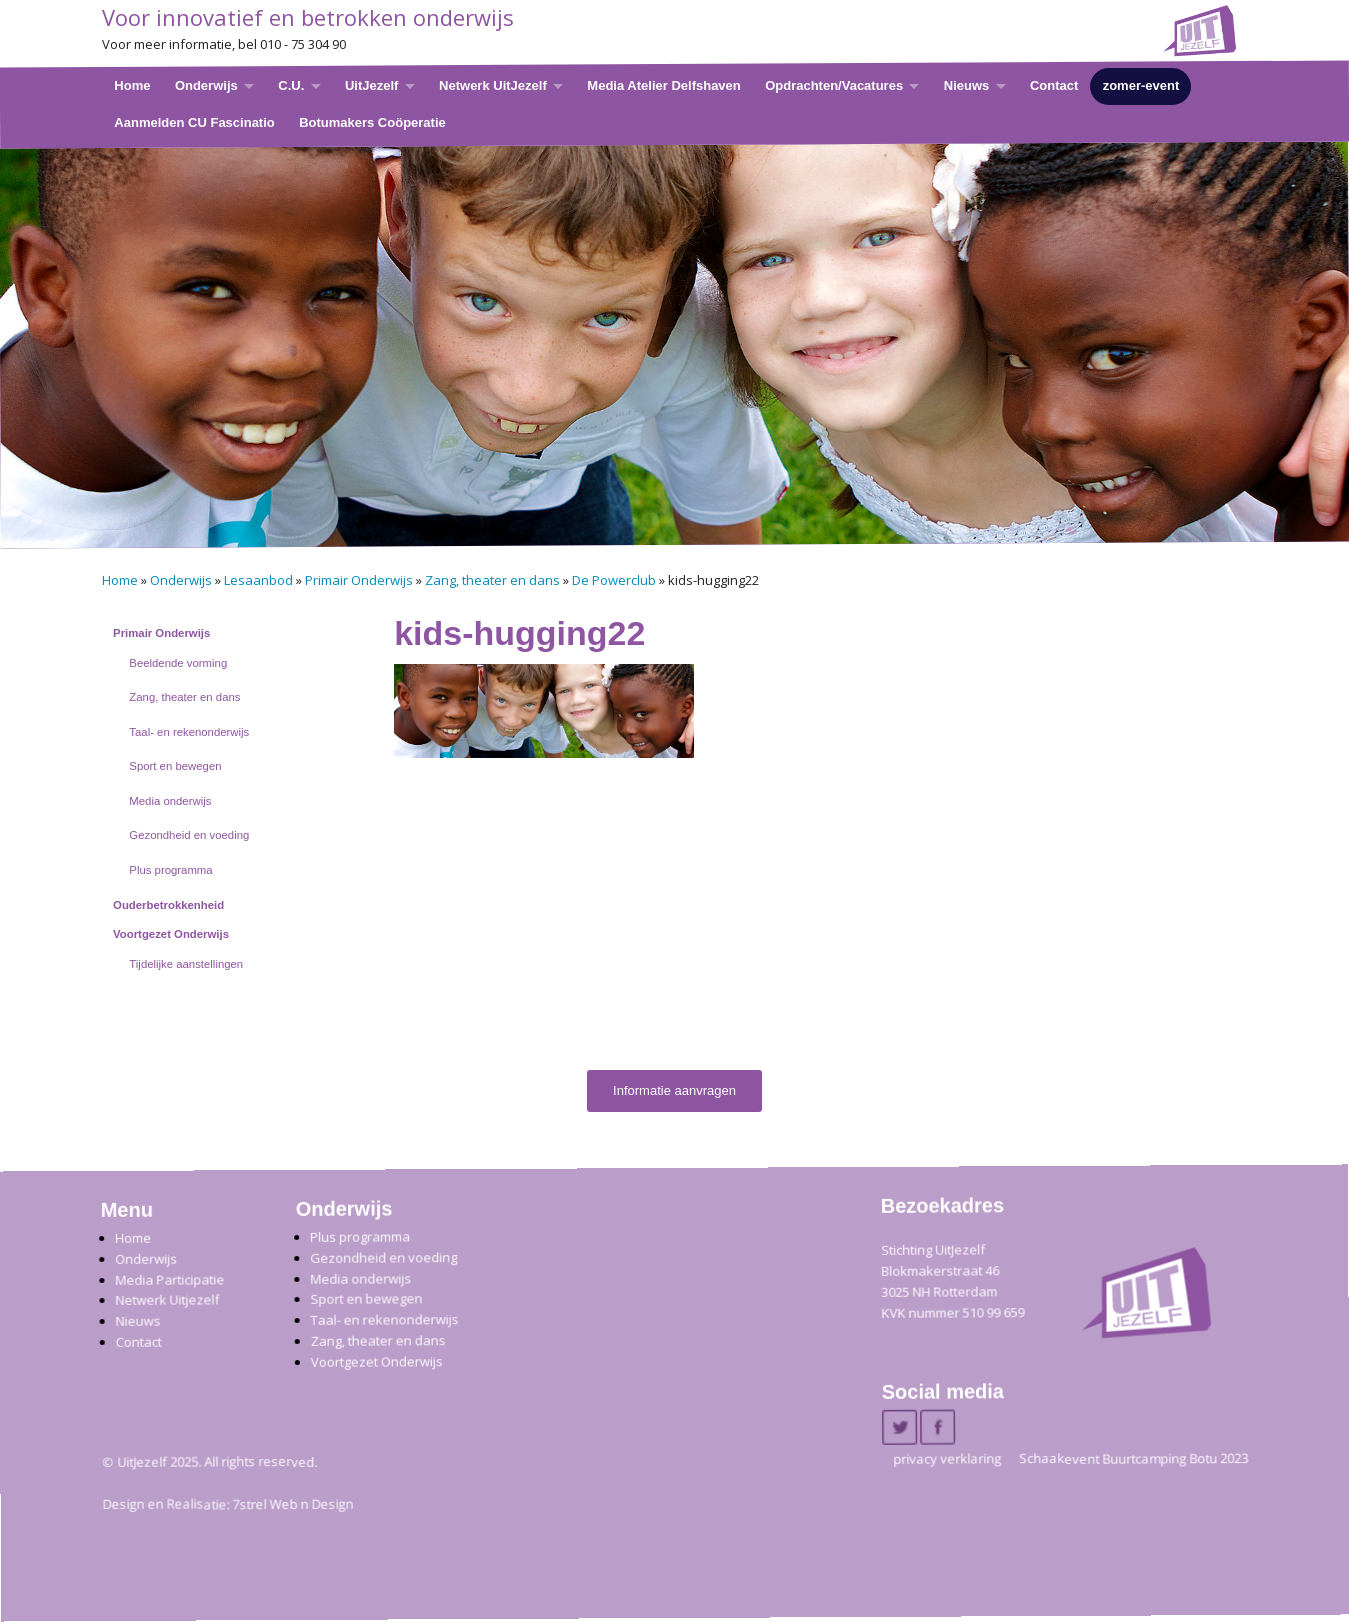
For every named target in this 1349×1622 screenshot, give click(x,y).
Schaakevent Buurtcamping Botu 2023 (1133, 1459)
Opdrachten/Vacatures (834, 85)
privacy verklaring (947, 1459)
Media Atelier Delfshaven (663, 85)
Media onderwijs (170, 801)
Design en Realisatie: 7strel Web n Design (227, 1505)
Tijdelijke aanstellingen (186, 964)
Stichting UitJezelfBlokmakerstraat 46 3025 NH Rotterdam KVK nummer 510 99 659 (952, 1281)
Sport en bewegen (175, 766)
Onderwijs (205, 85)
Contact (1053, 85)
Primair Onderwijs (359, 580)
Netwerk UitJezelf (493, 85)
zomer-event (1140, 85)
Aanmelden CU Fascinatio (194, 121)
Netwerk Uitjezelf (167, 1300)
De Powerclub (614, 580)
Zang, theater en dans (492, 580)
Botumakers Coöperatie (372, 121)
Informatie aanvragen (674, 1090)
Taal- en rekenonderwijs (189, 732)
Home (132, 85)
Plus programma (170, 870)
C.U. (291, 85)
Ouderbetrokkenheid (168, 905)
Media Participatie (169, 1279)
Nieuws (966, 85)
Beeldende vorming (178, 663)
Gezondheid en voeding (189, 835)
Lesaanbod (258, 580)
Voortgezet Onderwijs (171, 934)
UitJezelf (370, 85)
